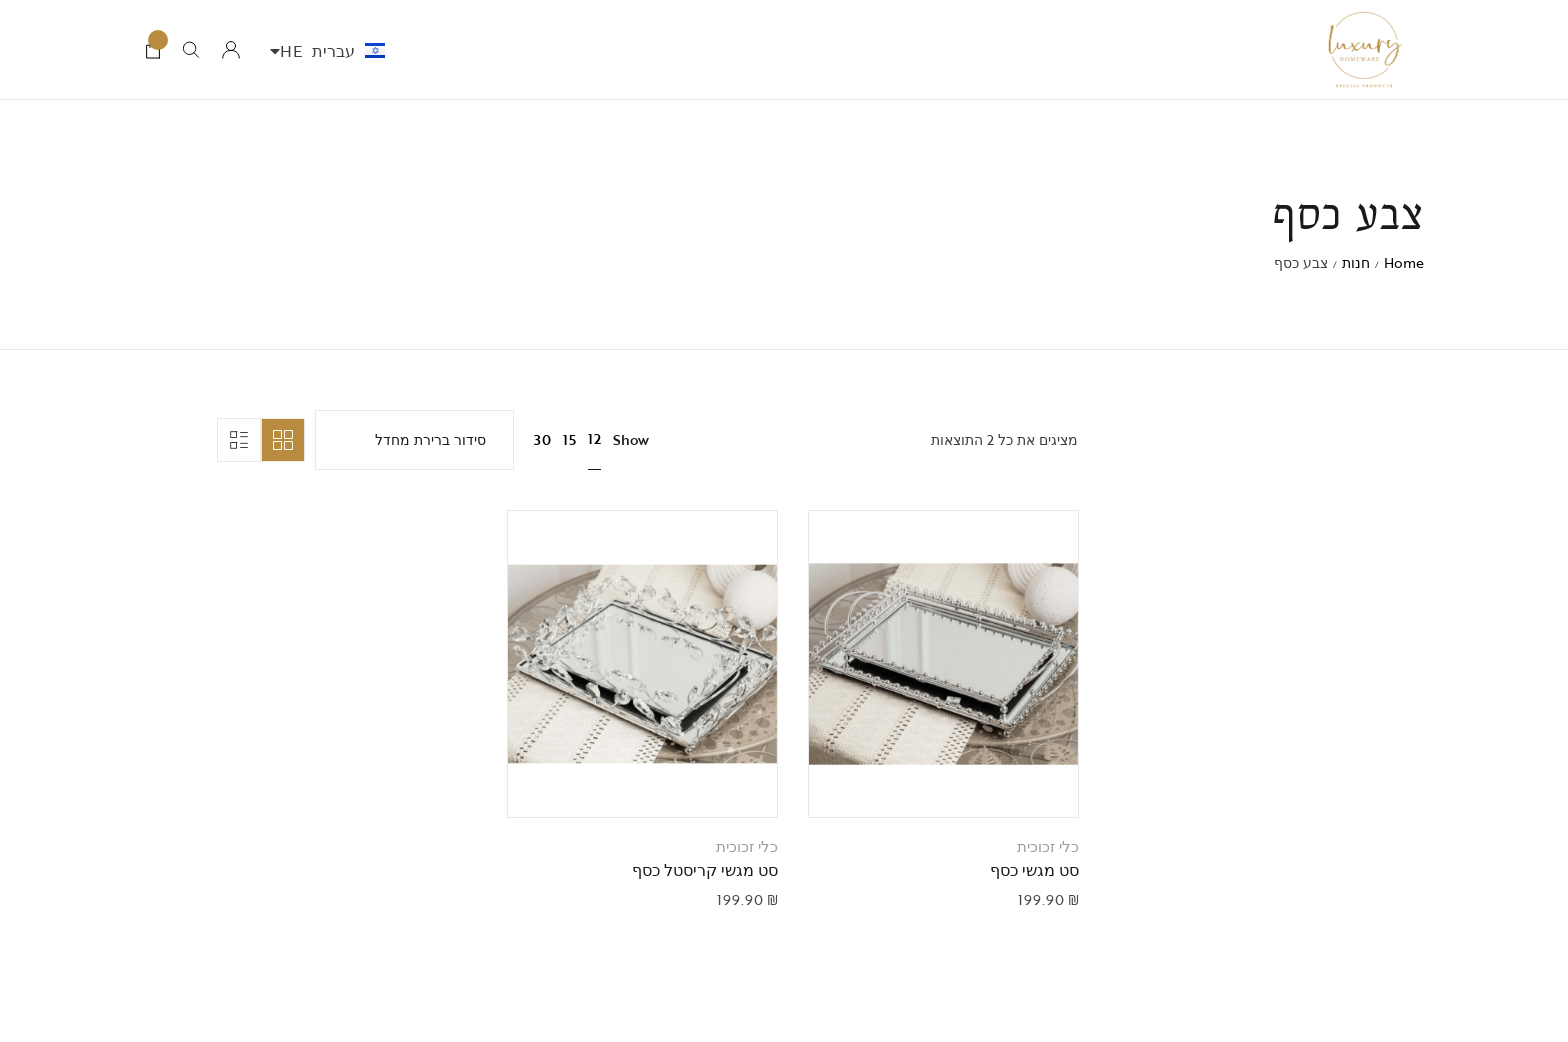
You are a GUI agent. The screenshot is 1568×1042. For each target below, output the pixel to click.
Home (1404, 262)
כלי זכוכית (1047, 846)
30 (542, 439)
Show (631, 440)
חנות (1356, 262)
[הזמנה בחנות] (414, 440)
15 (569, 439)
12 (594, 438)
